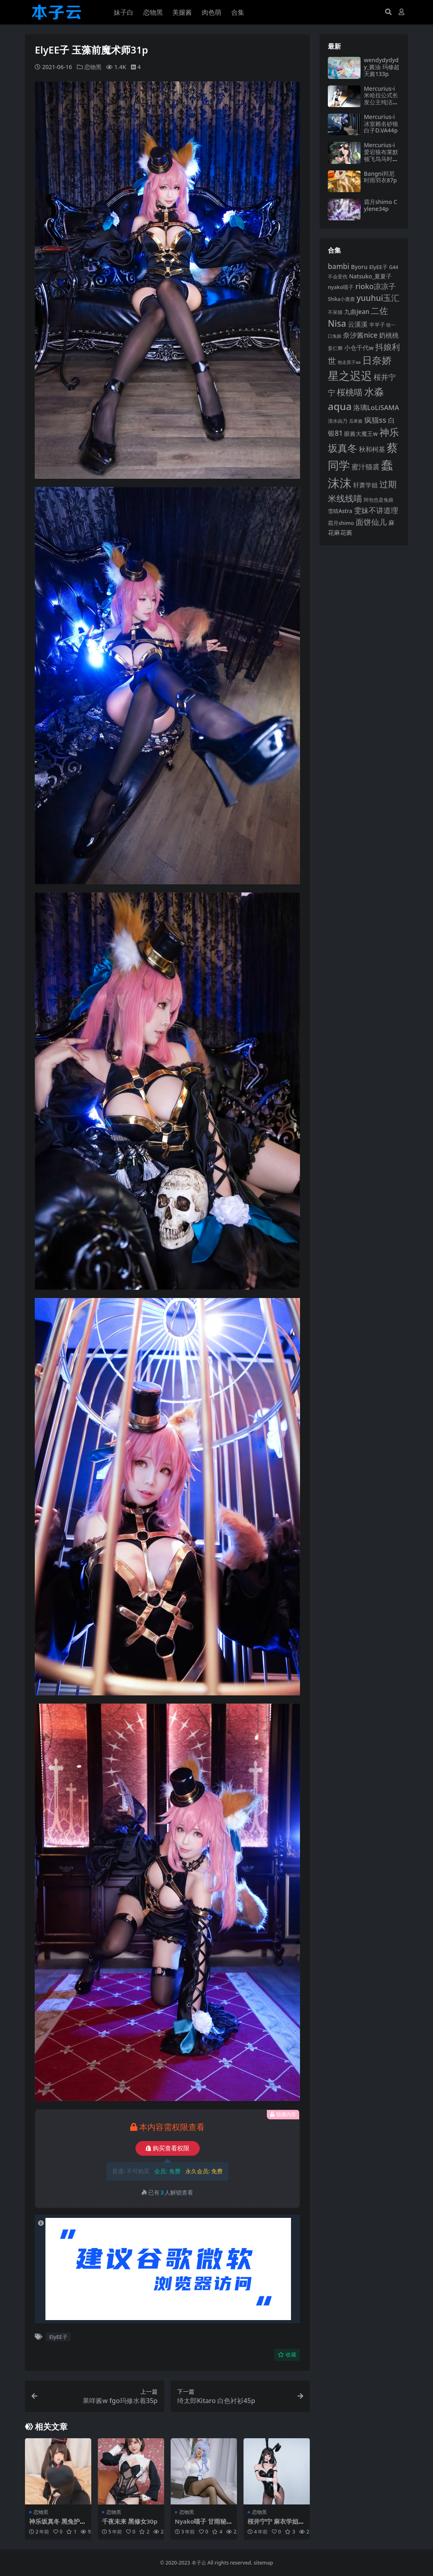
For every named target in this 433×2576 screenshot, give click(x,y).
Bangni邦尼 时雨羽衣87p (380, 177)
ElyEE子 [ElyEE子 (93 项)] (378, 267)
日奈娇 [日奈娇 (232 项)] (377, 360)
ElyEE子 (58, 2336)
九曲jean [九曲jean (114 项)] (356, 311)
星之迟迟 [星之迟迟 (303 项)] (350, 375)
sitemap (263, 2562)
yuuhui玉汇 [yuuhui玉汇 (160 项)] (377, 297)
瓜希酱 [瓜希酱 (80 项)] (356, 421)
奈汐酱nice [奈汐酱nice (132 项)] (360, 335)
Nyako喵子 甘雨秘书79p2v (204, 2524)
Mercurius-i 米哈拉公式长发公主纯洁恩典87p (381, 99)
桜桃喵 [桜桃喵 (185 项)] (350, 392)
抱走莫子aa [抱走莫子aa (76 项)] (349, 362)
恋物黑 (92, 67)
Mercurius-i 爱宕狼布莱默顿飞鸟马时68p (381, 155)
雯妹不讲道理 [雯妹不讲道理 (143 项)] (376, 510)
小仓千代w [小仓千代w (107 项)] (359, 347)
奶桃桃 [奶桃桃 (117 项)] (389, 335)
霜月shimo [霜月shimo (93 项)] (341, 523)
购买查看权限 (167, 2148)
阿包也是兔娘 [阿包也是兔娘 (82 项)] (378, 500)
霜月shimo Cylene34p (380, 205)
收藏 (287, 2354)
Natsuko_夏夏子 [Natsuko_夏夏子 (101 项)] (370, 276)
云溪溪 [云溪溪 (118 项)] (358, 324)
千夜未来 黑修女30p (130, 2521)
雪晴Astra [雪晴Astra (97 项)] (340, 511)
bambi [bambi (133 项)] (339, 266)
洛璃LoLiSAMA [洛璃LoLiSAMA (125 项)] (376, 407)
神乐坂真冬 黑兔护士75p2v (57, 2524)
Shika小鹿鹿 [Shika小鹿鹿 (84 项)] (341, 299)
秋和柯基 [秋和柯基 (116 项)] (372, 449)
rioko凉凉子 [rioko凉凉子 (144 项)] (375, 286)
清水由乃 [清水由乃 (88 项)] (337, 420)
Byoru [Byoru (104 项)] (359, 267)
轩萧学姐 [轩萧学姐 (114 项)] (365, 485)
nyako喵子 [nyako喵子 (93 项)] (341, 287)
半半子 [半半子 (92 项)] (377, 324)
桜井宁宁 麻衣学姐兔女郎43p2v (276, 2524)
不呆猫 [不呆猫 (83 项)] (335, 312)
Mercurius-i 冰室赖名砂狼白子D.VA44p (381, 124)
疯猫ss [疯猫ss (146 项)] (375, 420)
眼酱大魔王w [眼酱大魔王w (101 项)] (360, 433)
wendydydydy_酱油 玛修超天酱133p (381, 67)
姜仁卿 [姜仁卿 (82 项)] (335, 348)
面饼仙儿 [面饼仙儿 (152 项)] (371, 522)
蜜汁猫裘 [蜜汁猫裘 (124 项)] (365, 466)
